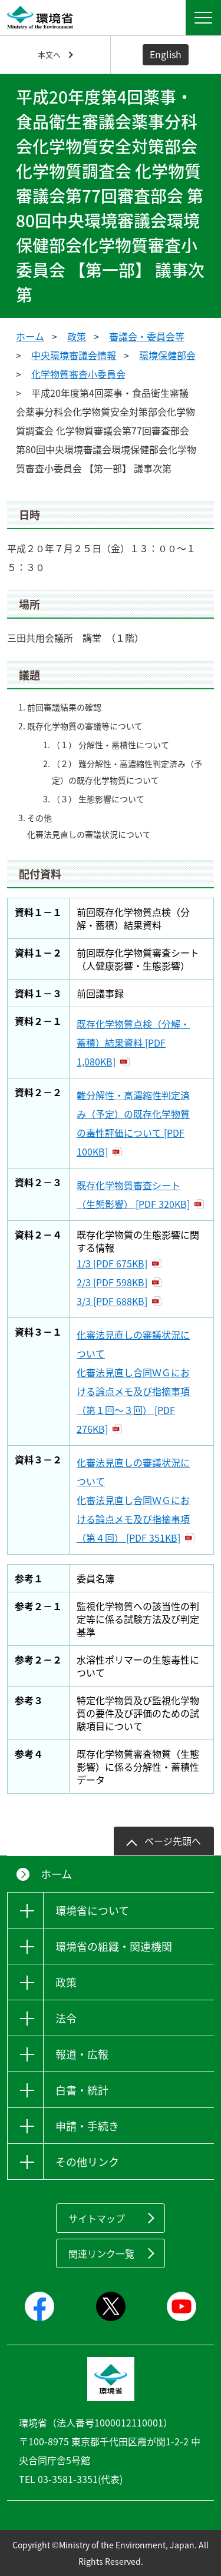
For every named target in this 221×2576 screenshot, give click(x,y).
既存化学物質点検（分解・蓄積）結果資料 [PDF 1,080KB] (133, 1042)
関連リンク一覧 (101, 2253)
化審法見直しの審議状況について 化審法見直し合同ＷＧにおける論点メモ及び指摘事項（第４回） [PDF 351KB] (133, 1500)
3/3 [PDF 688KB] (112, 1301)
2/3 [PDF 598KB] (112, 1282)
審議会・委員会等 (146, 336)
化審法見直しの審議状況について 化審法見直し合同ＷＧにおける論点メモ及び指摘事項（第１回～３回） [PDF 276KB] (133, 1381)
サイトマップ (96, 2218)
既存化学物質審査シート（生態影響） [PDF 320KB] (133, 1194)
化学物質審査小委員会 (78, 374)
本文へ (49, 54)
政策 (76, 336)
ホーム (30, 336)
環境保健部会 (167, 355)
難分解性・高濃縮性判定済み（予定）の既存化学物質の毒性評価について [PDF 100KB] (133, 1123)
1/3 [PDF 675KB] (112, 1263)
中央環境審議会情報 (73, 355)
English (166, 54)
